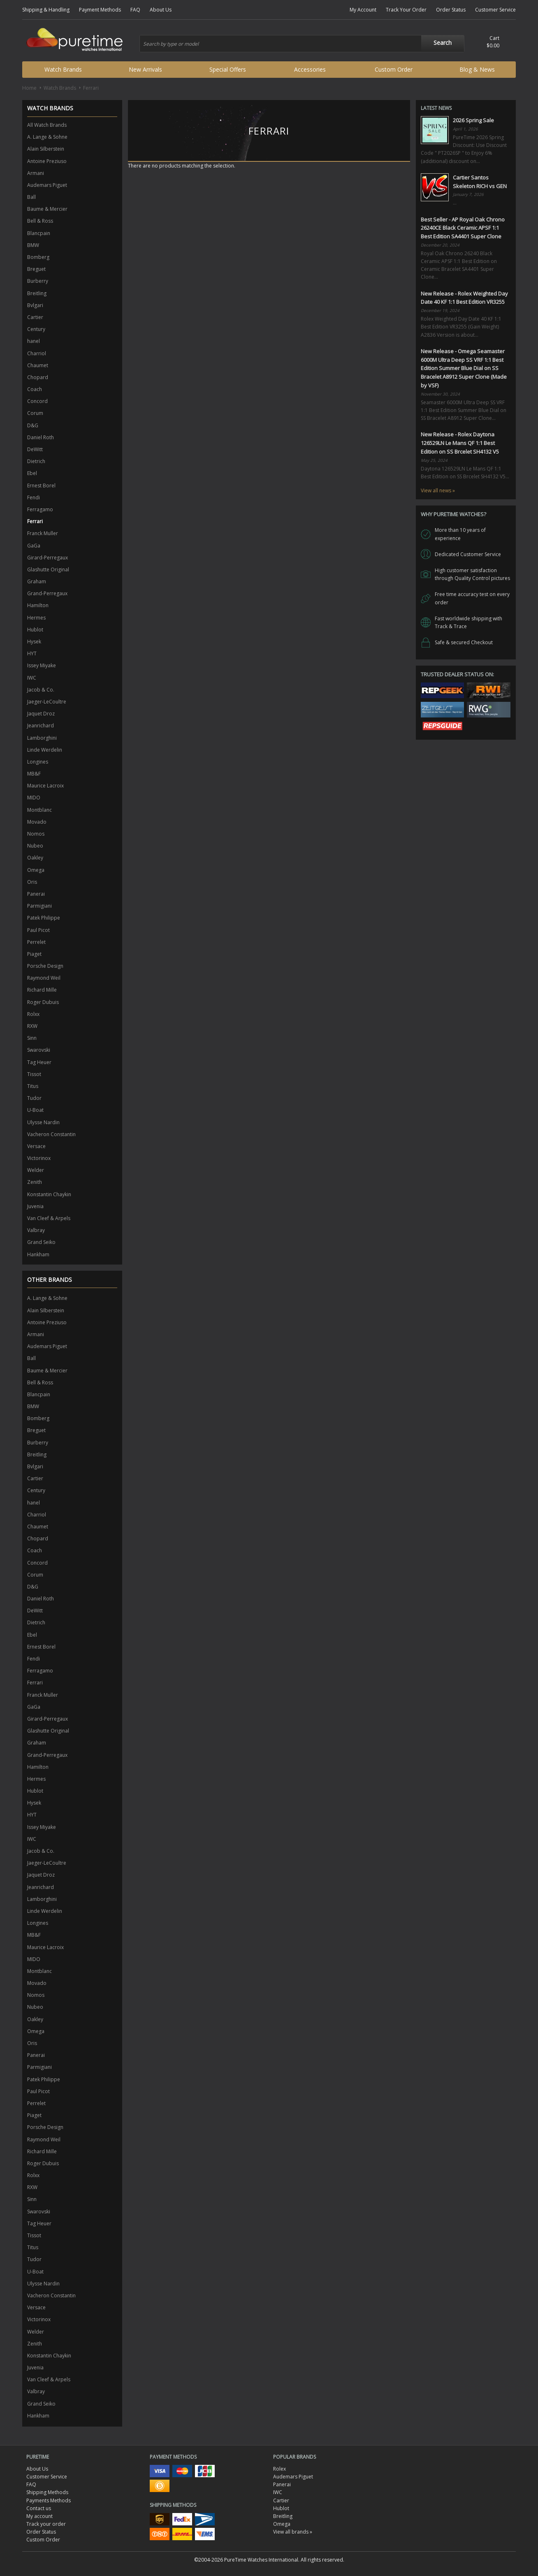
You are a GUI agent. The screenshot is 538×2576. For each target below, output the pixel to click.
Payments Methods (48, 2500)
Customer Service (495, 9)
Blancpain (38, 233)
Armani (35, 173)
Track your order (46, 2523)
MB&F (34, 773)
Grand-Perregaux (47, 593)
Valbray (36, 1230)
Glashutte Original (48, 569)
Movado (36, 821)
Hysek (34, 641)
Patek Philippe (43, 917)
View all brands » (292, 2531)
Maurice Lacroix (45, 785)
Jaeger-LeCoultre (46, 701)
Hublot (35, 629)
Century (36, 329)
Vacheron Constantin (51, 1134)
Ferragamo (40, 509)
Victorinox (39, 1158)
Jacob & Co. (40, 689)
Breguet (36, 269)
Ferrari (35, 521)
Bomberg (38, 257)
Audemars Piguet (47, 185)
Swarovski (38, 1049)
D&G (32, 425)
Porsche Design (45, 965)
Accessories (310, 69)
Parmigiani (39, 905)
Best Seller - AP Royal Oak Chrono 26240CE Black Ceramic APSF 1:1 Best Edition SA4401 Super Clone (463, 228)
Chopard (37, 377)
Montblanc (39, 809)
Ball (31, 196)
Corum (35, 413)
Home (29, 87)
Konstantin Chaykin (49, 1194)
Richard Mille (42, 989)
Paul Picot (38, 930)
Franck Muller (42, 533)
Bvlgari (35, 305)
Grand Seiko (41, 1242)
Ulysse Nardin (43, 1122)
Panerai (36, 893)
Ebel (32, 473)
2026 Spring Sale (473, 120)
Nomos (35, 833)
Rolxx (33, 1014)
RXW (32, 1025)
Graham (36, 581)
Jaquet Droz (41, 713)
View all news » (438, 490)
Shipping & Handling (46, 9)
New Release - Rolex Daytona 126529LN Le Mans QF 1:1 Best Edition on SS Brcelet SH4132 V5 (460, 443)
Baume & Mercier (47, 208)
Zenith (34, 1182)
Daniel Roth (40, 437)
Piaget (34, 953)
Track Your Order (406, 9)
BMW (33, 245)
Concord (37, 401)
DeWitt (35, 449)
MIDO (33, 797)
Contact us (38, 2508)
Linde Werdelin (44, 749)
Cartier (35, 317)
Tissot (34, 1074)
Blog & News (477, 69)
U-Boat (35, 1109)
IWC (31, 677)
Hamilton (38, 605)
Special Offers (227, 69)
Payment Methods (100, 9)
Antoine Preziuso (47, 161)
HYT (32, 653)
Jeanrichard (40, 725)
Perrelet (36, 942)
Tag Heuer (39, 1062)
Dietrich (36, 461)
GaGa (33, 545)
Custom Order (394, 69)
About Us (161, 9)
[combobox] (302, 43)
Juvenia (35, 1206)
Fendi (33, 497)
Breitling (36, 293)
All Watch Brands (47, 124)
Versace (36, 1146)
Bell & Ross (40, 220)
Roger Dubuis (43, 1002)
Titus (32, 1086)
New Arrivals (145, 69)
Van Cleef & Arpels (48, 1218)
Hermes (36, 617)
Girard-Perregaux (47, 557)
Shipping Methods (47, 2492)
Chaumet (37, 365)
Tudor (34, 1098)
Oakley (35, 857)
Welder (35, 1170)
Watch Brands (63, 69)
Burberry (37, 280)
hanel (33, 341)
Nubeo (35, 845)
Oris (32, 881)
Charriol (36, 353)
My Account (363, 9)
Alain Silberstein (45, 148)
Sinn (32, 1037)
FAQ (135, 9)
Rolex (279, 2468)
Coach (34, 389)
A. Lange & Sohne (47, 136)
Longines (37, 761)
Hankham (38, 1254)
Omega (35, 869)
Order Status (451, 9)
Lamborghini (42, 737)
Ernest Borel (41, 485)
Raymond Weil (43, 977)
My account (39, 2516)
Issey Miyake (41, 665)
